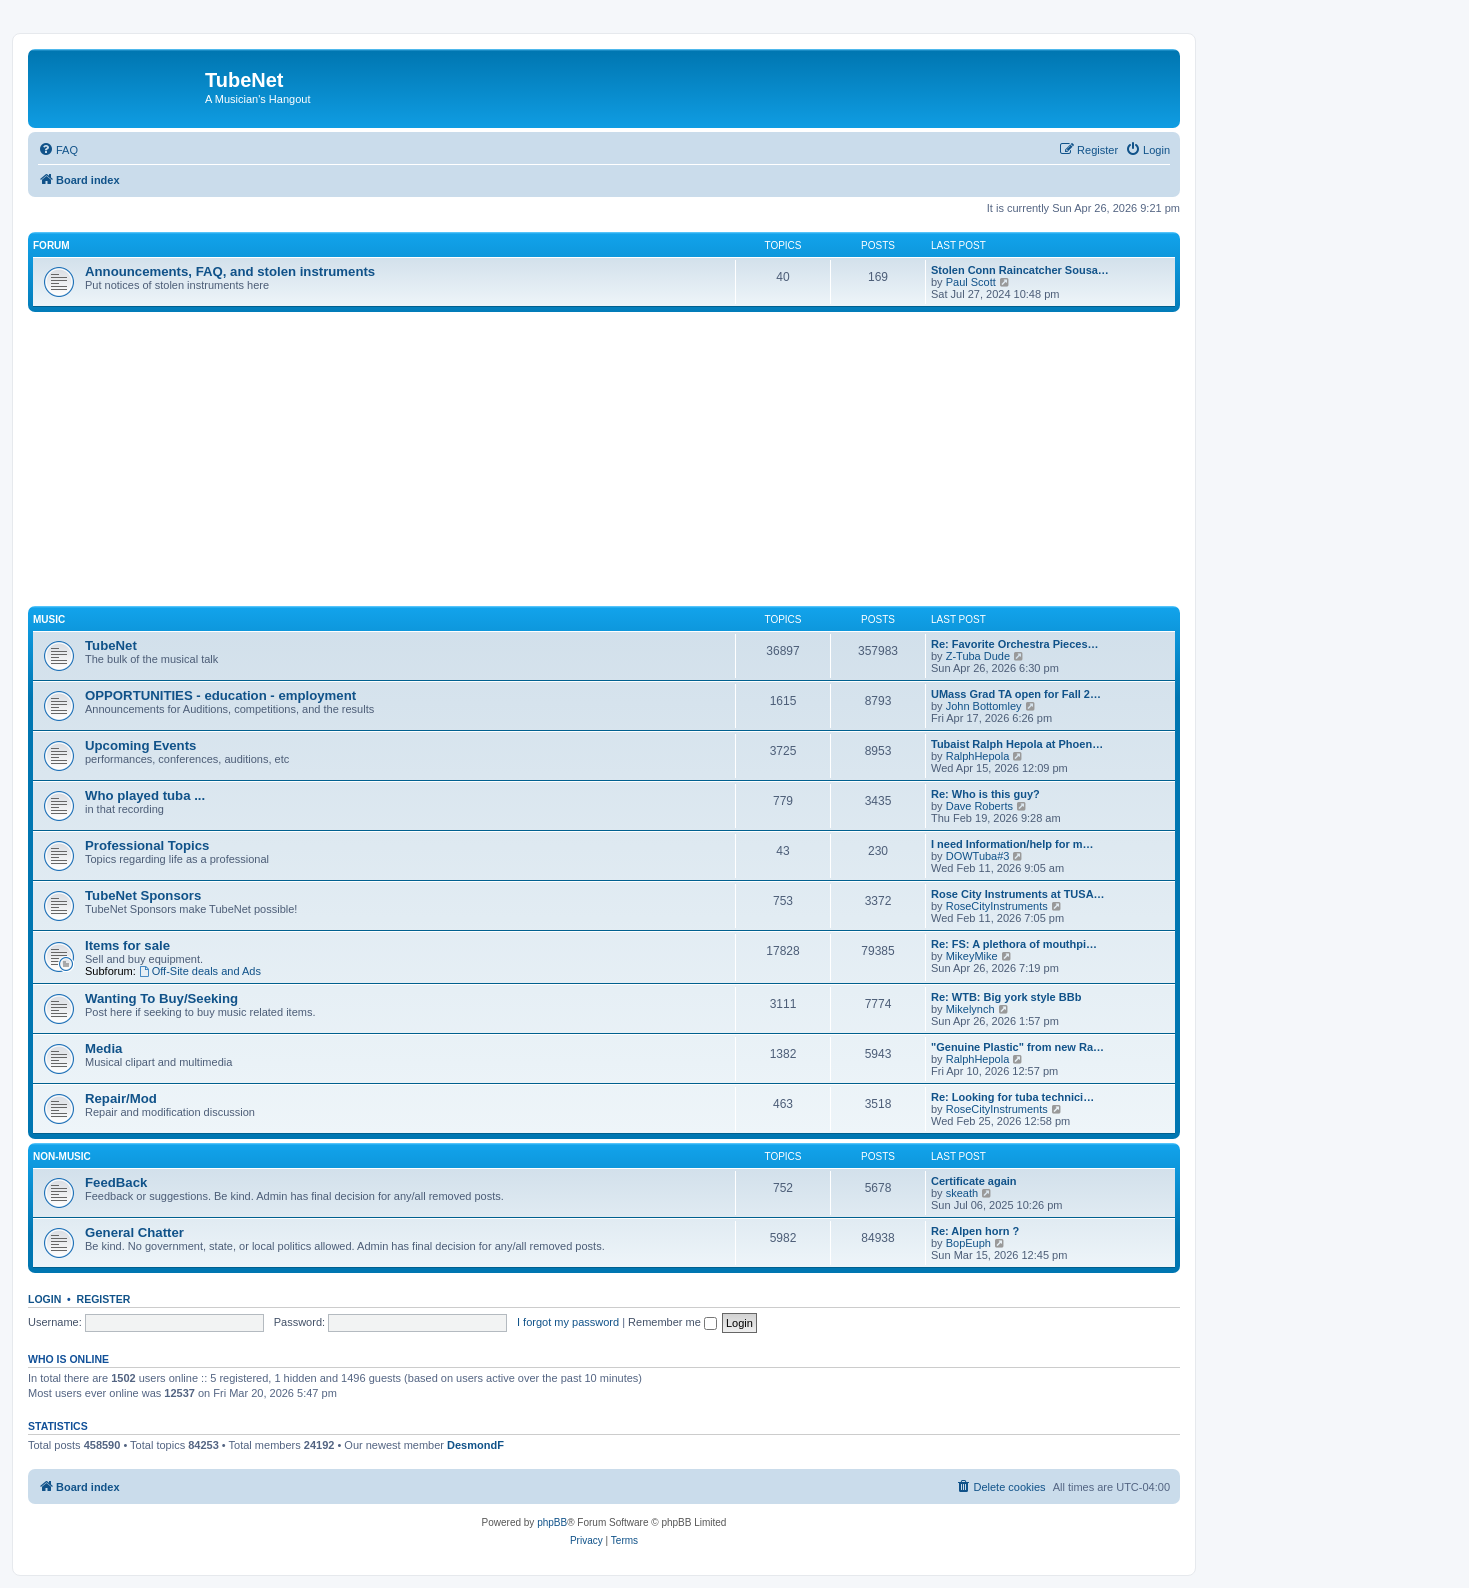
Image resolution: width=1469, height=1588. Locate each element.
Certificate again (974, 1181)
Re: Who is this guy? (985, 794)
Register (104, 1299)
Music (49, 619)
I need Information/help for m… (1012, 844)
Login (44, 1299)
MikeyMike (972, 956)
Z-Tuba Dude (978, 656)
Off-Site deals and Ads (200, 971)
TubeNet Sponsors (143, 895)
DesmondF (475, 1445)
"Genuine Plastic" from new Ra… (1017, 1047)
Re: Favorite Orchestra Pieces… (1015, 644)
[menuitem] (58, 150)
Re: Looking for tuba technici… (1012, 1097)
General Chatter (134, 1232)
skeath (962, 1193)
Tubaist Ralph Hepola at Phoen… (1017, 744)
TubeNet (111, 645)
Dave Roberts (979, 806)
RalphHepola (978, 756)
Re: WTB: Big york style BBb (1006, 997)
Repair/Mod (121, 1098)
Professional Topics (147, 845)
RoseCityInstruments (997, 906)
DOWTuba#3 (978, 856)
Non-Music (62, 1156)
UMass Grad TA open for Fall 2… (1016, 694)
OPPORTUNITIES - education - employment (220, 695)
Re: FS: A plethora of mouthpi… (1014, 944)
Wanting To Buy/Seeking (161, 998)
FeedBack (116, 1182)
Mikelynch (970, 1009)
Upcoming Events (140, 745)
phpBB (552, 1522)
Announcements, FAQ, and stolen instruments (230, 271)
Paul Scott (971, 282)
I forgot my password (568, 1322)
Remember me (672, 1322)
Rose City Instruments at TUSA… (1018, 894)
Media (103, 1048)
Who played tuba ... (145, 795)
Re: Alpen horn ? (975, 1231)
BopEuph (968, 1243)
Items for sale (127, 945)
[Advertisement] (628, 462)
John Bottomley (984, 706)
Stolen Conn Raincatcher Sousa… (1020, 270)
